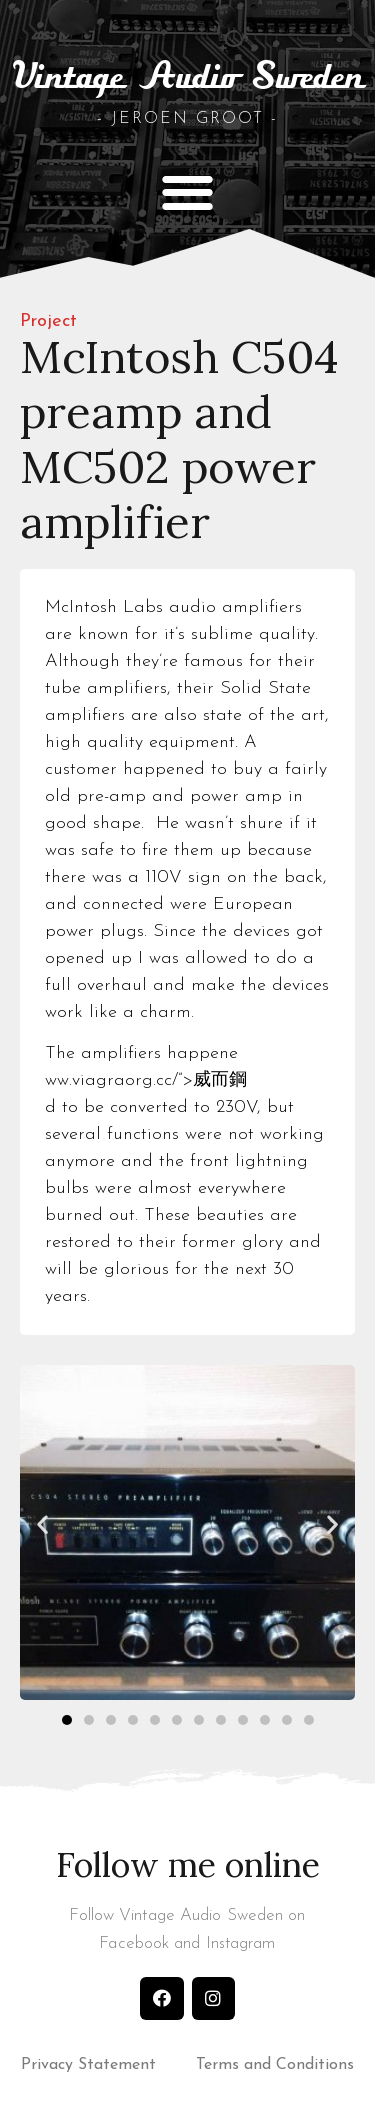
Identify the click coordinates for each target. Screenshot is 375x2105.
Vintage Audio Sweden (188, 78)
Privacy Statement (88, 2065)
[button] (187, 191)
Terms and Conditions (275, 2065)
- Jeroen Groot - (187, 119)
